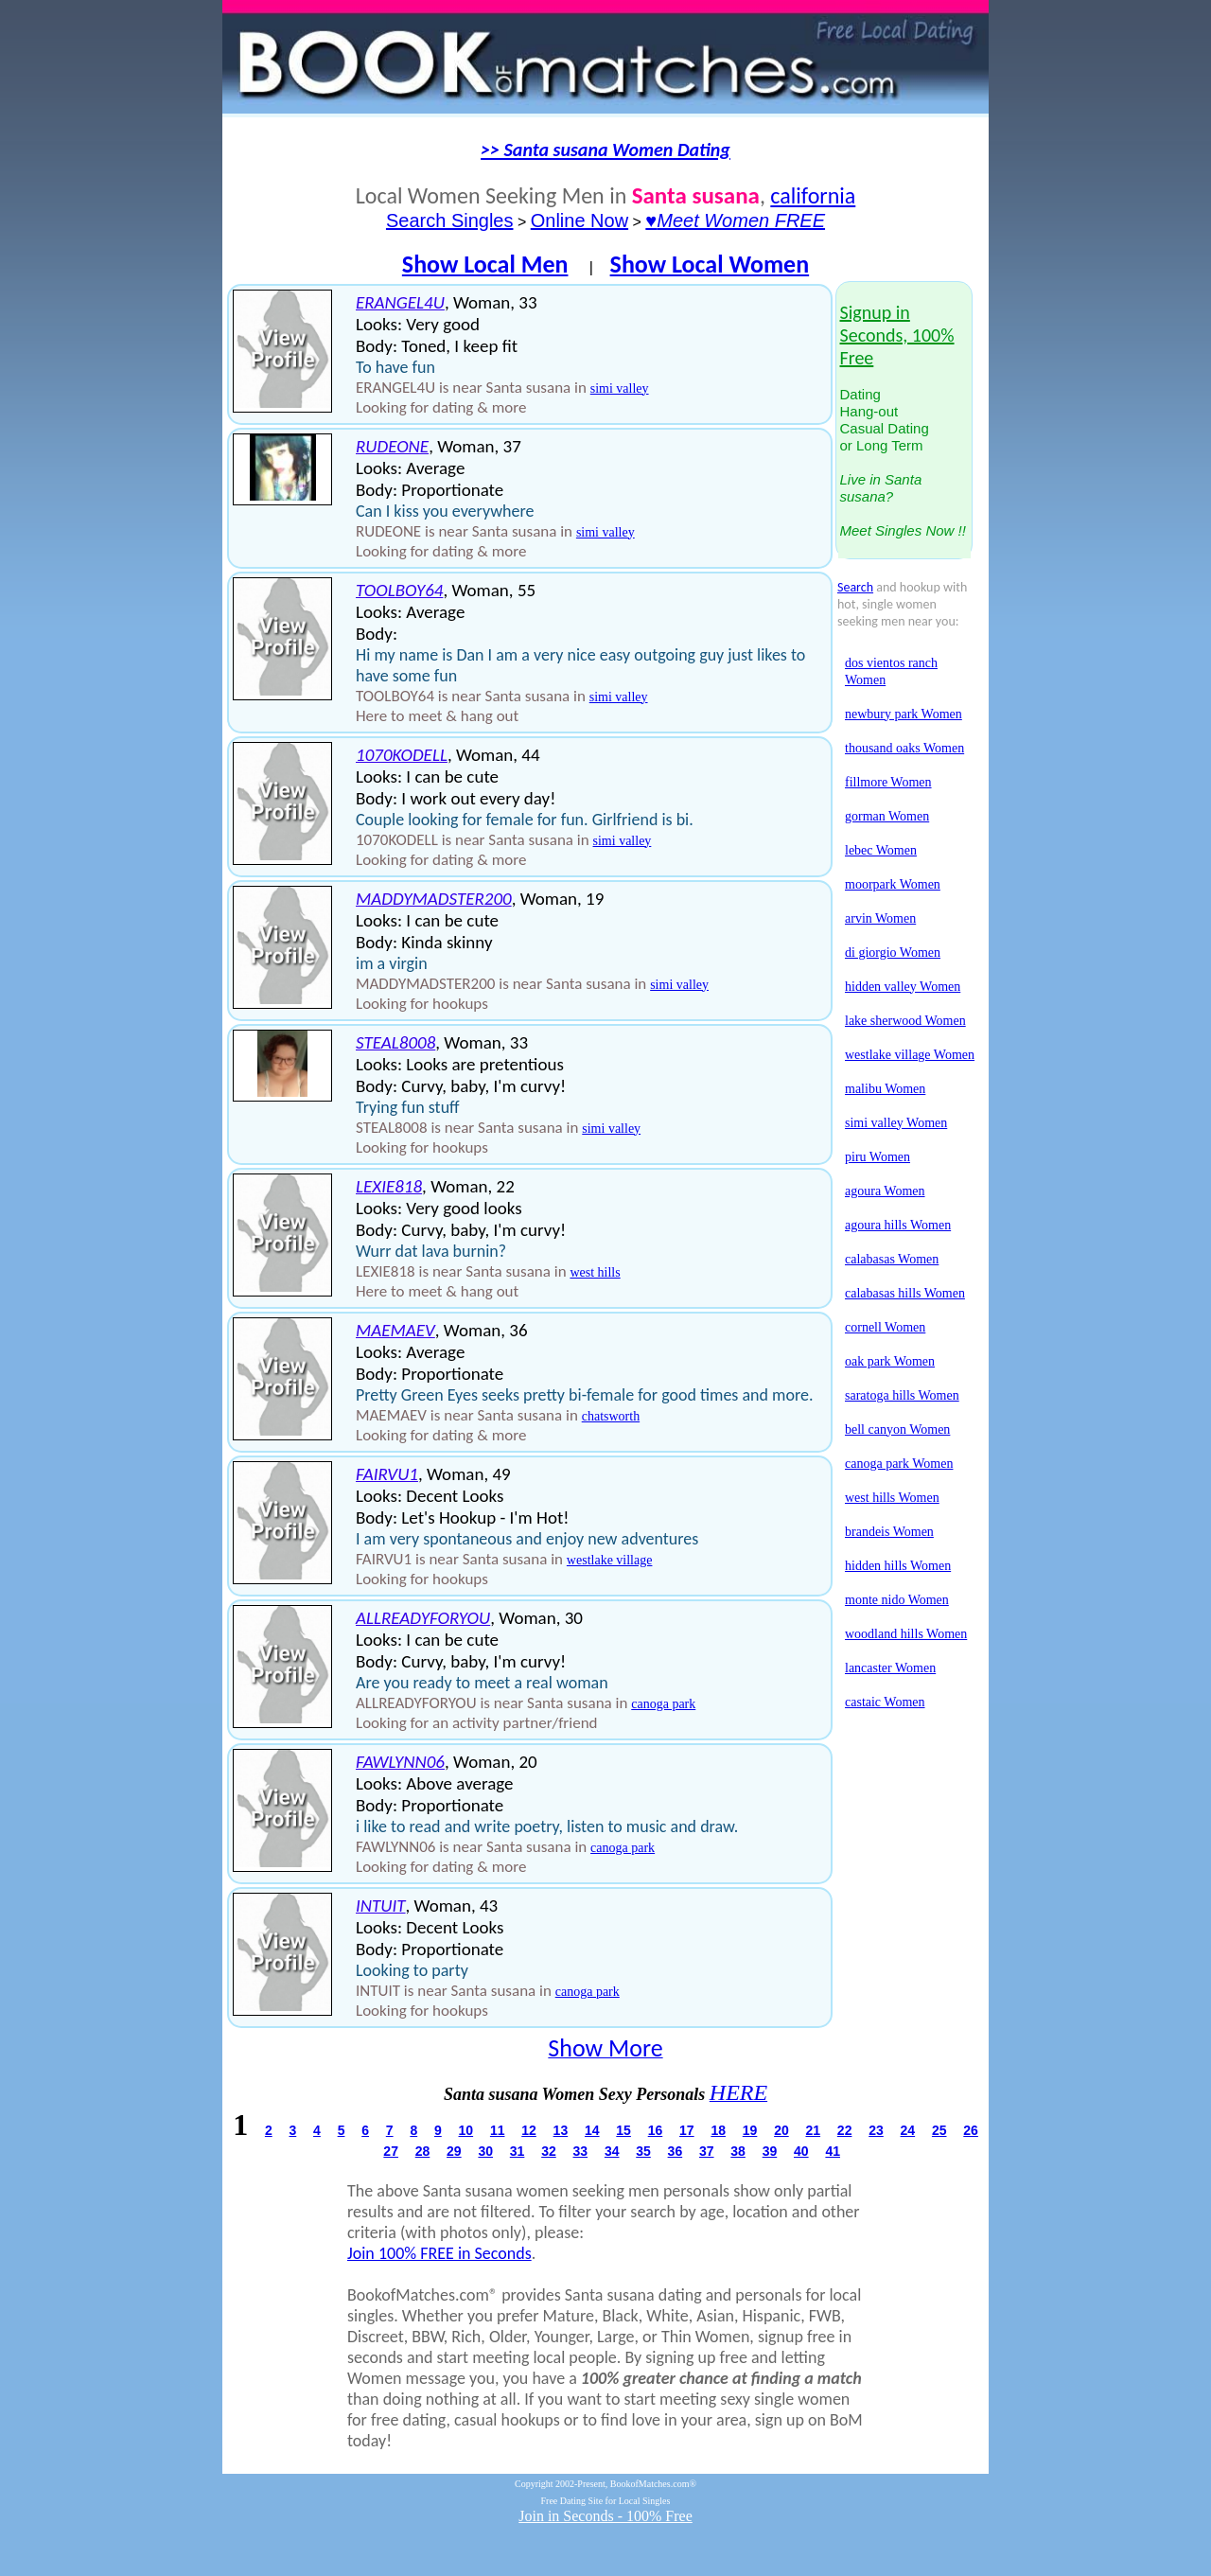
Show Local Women (710, 264)
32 (548, 2151)
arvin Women (880, 918)
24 (908, 2130)
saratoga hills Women (902, 1395)
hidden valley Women (902, 986)
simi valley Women (896, 1123)
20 (781, 2130)
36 (675, 2151)
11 (497, 2130)
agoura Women (885, 1191)
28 (422, 2151)
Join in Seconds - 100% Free (605, 2516)
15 (623, 2130)
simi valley (619, 388)
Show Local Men (485, 264)
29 (454, 2151)
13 (561, 2130)
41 (832, 2151)
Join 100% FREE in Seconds (439, 2253)
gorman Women (887, 816)
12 (528, 2130)
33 (580, 2151)
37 (706, 2151)
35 (643, 2151)
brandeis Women (889, 1532)
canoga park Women (899, 1463)
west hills (595, 1272)
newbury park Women (903, 714)
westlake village (610, 1560)
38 (738, 2151)
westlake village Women (909, 1055)
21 (812, 2130)
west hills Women (892, 1498)
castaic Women (885, 1702)
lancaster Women (890, 1668)
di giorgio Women (892, 952)
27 (390, 2151)
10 (466, 2130)
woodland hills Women (906, 1634)
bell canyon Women (897, 1429)
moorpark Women (892, 884)
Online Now (579, 220)
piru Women (877, 1157)
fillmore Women (888, 782)
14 (592, 2130)
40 (801, 2151)
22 (844, 2130)
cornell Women (885, 1327)
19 (750, 2130)
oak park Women (890, 1361)
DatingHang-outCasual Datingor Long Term (903, 422)
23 (876, 2130)
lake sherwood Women (905, 1021)
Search (855, 587)
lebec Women (881, 850)
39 (770, 2151)
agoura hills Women (898, 1225)
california (812, 195)
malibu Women (885, 1089)
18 (718, 2130)
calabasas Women (892, 1259)
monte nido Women (897, 1600)
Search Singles (450, 220)
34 (612, 2151)
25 (939, 2130)
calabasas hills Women (905, 1293)
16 (655, 2130)
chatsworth (611, 1416)
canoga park (663, 1704)
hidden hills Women (898, 1566)
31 (517, 2151)
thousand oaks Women (904, 748)
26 (970, 2130)
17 (686, 2130)
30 (485, 2151)
